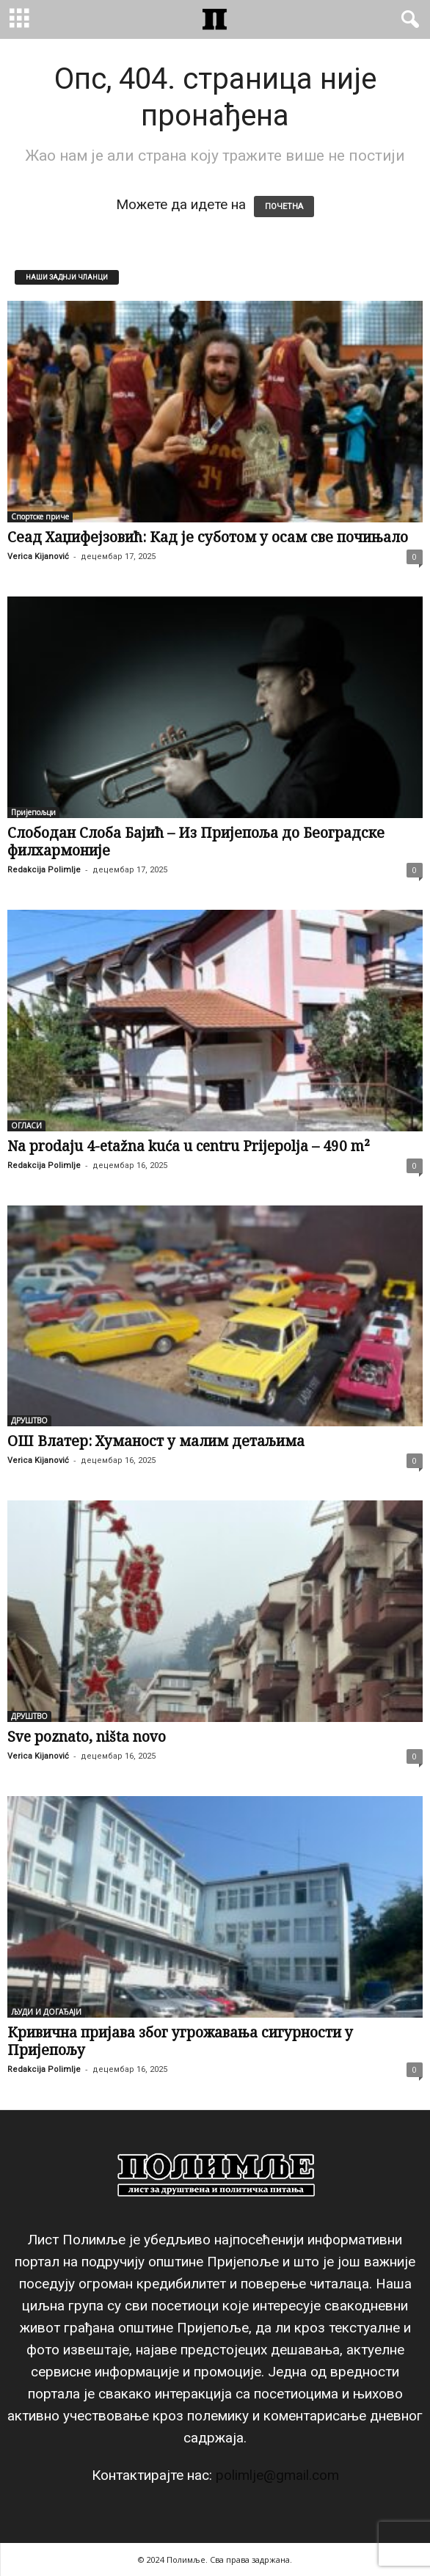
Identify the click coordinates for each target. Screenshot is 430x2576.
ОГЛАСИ (26, 1125)
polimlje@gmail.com (277, 2475)
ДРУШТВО (29, 1420)
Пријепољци (33, 812)
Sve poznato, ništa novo (86, 1736)
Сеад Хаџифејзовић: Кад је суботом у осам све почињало (207, 537)
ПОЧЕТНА (284, 206)
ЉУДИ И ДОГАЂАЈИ (46, 2012)
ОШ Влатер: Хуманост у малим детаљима (156, 1441)
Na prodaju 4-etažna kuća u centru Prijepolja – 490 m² (188, 1146)
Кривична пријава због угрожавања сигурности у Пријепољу (180, 2041)
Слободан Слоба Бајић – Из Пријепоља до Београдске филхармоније (196, 841)
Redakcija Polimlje (44, 870)
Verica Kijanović (38, 556)
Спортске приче (40, 516)
